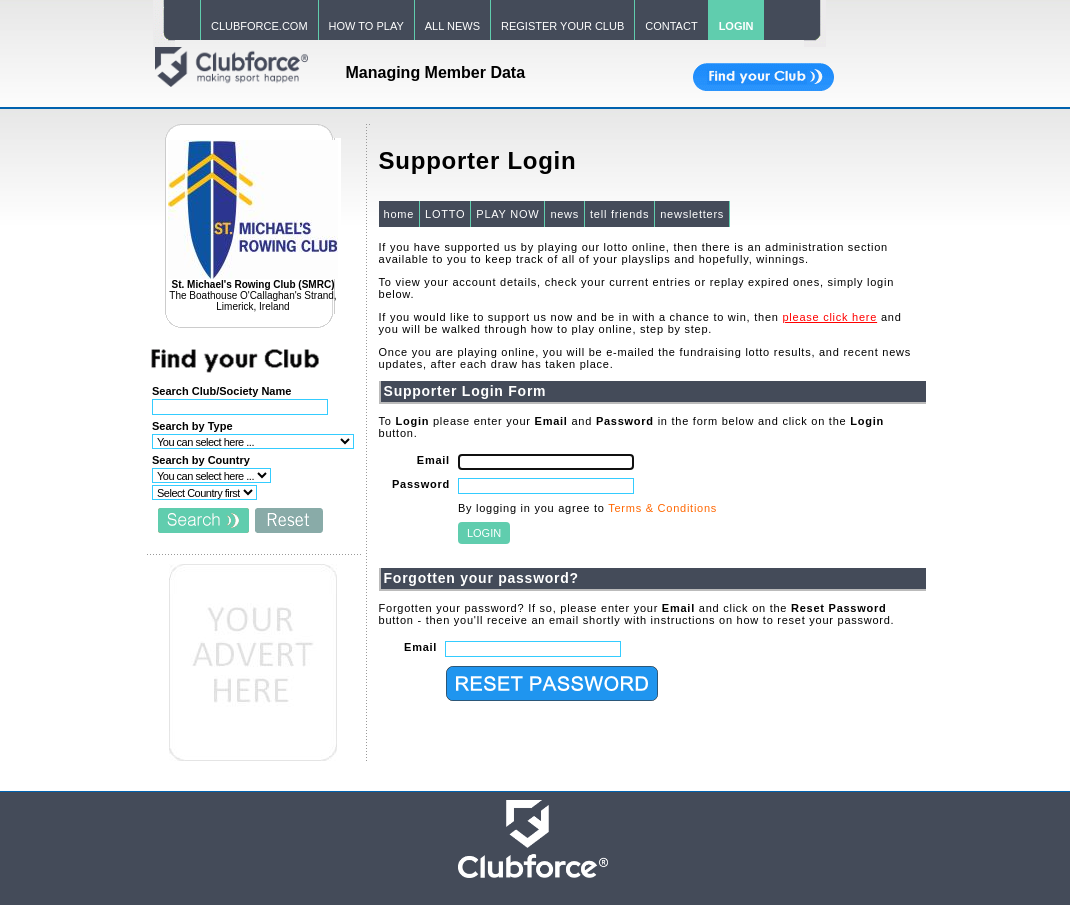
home (399, 214)
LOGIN (736, 26)
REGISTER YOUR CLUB (562, 26)
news (564, 214)
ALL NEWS (452, 26)
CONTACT (671, 26)
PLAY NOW (507, 214)
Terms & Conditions (662, 508)
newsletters (692, 214)
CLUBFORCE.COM (259, 26)
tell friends (619, 214)
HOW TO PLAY (366, 26)
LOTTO (445, 214)
